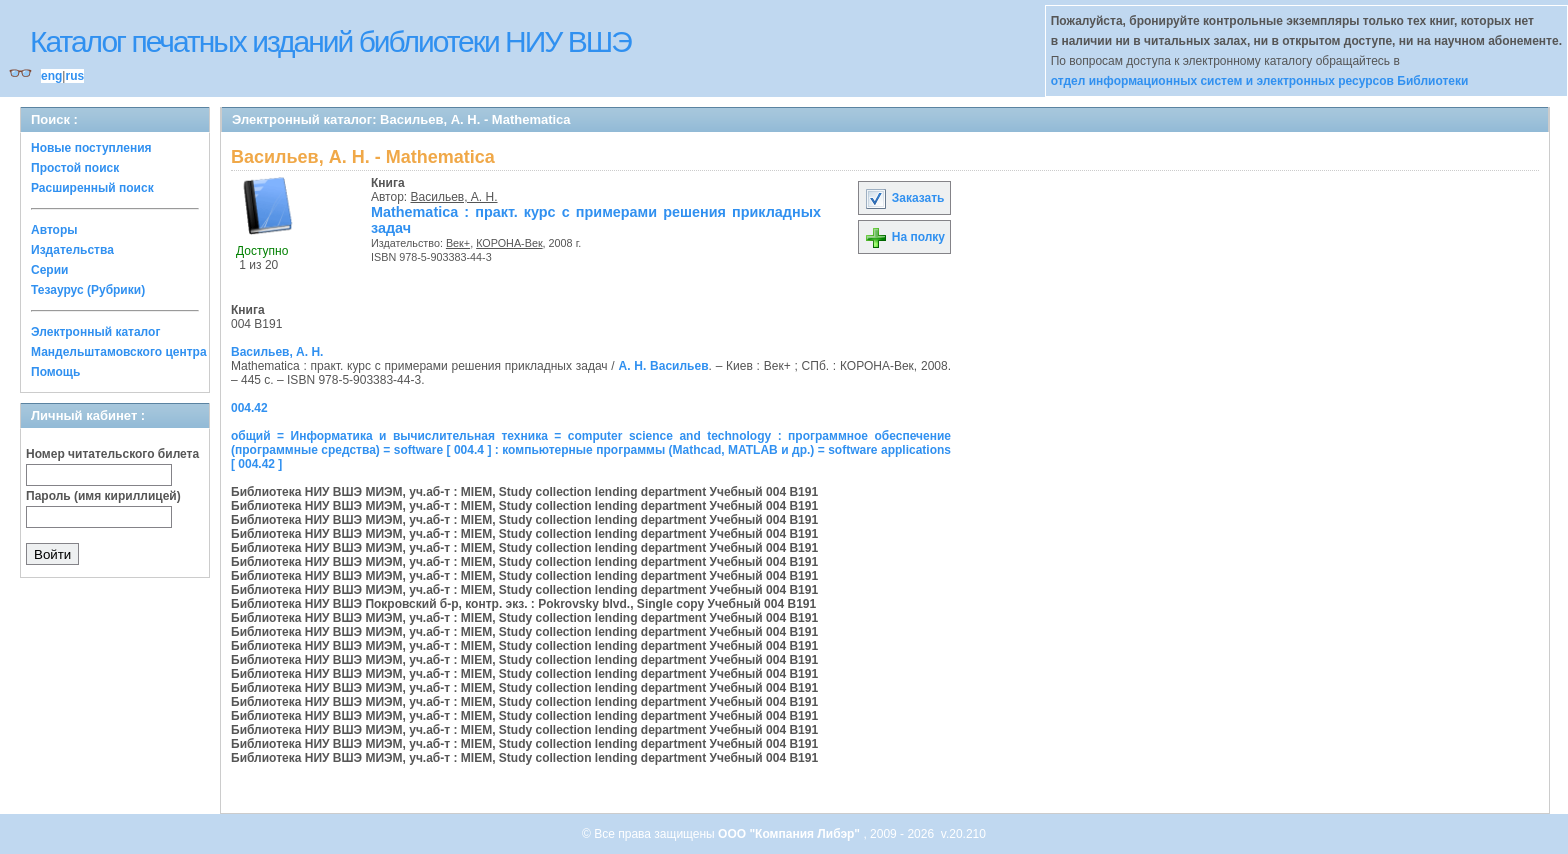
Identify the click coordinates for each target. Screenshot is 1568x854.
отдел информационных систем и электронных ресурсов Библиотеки (1260, 81)
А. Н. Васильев (664, 366)
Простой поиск (75, 168)
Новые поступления (91, 148)
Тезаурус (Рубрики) (88, 290)
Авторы (54, 230)
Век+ (458, 243)
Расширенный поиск (92, 188)
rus (74, 76)
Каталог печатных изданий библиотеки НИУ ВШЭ (330, 41)
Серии (49, 270)
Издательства (72, 250)
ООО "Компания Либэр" (790, 834)
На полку (904, 237)
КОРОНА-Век (509, 243)
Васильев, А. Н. (454, 197)
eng (51, 76)
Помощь (55, 372)
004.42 (249, 408)
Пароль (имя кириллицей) (103, 496)
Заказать (904, 198)
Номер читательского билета (112, 454)
